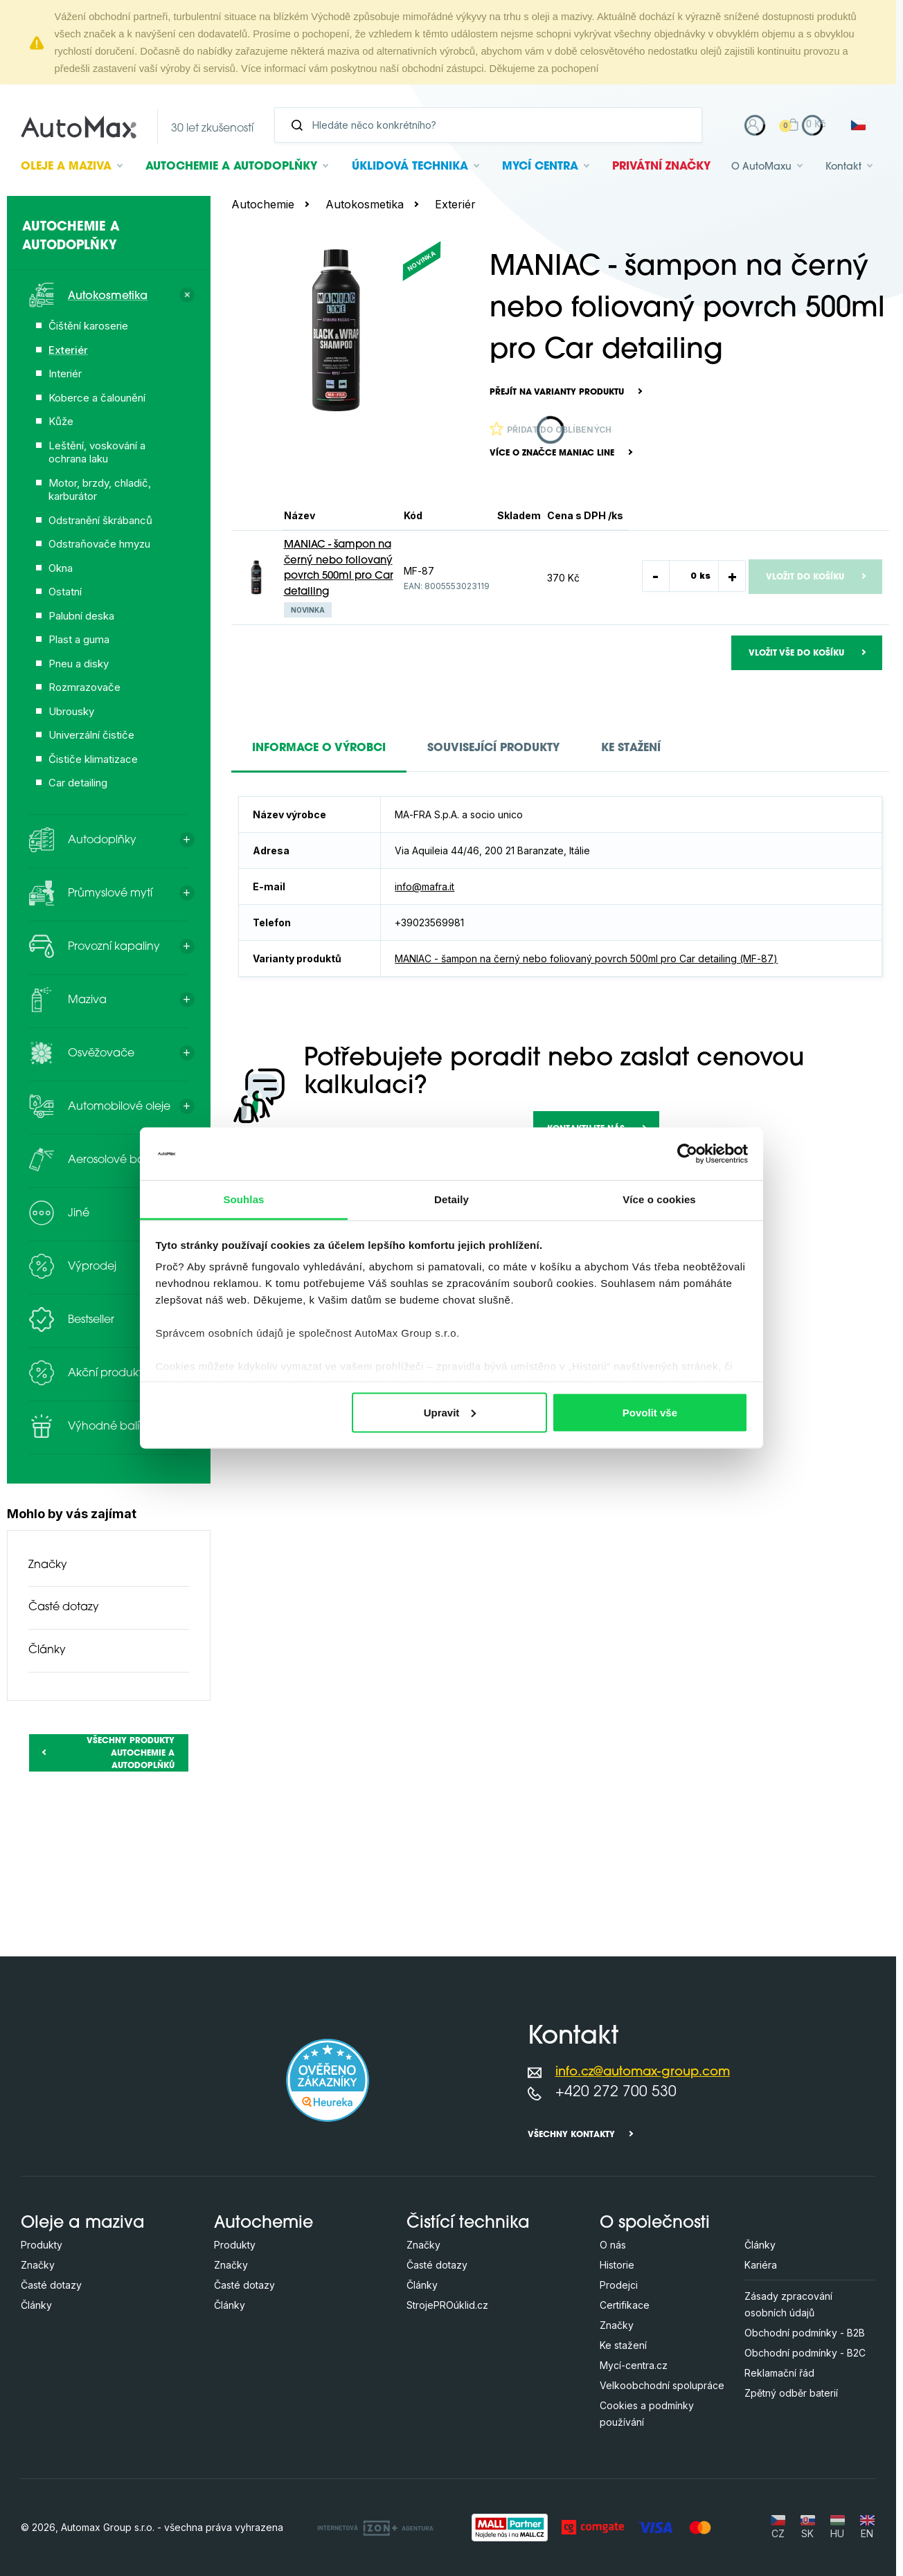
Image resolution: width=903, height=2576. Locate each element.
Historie (617, 2265)
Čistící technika (468, 2223)
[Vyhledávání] (494, 125)
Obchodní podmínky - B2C (805, 2353)
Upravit (450, 1412)
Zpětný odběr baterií (791, 2393)
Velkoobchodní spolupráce (662, 2385)
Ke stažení (623, 2345)
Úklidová (410, 166)
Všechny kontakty (571, 2135)
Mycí (540, 166)
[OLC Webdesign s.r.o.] (375, 2527)
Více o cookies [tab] (659, 1199)
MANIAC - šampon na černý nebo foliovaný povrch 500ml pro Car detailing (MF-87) (586, 958)
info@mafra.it (424, 886)
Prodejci (619, 2285)
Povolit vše (650, 1412)
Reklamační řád (779, 2373)
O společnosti (655, 2223)
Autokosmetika (364, 204)
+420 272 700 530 (616, 2092)
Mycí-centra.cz (634, 2365)
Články (47, 1650)
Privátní (661, 166)
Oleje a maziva (83, 2223)
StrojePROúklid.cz (447, 2305)
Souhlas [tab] (243, 1199)
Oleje (66, 166)
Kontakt (843, 167)
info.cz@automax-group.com (642, 2072)
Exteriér (455, 204)
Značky (47, 1565)
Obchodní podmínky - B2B (804, 2333)
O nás (613, 2245)
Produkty (41, 2245)
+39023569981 (429, 922)
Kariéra (760, 2265)
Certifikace (625, 2305)
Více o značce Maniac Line (552, 453)
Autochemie (231, 166)
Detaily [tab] (451, 1199)
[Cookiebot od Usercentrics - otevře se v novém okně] (687, 1153)
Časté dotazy (63, 1607)
